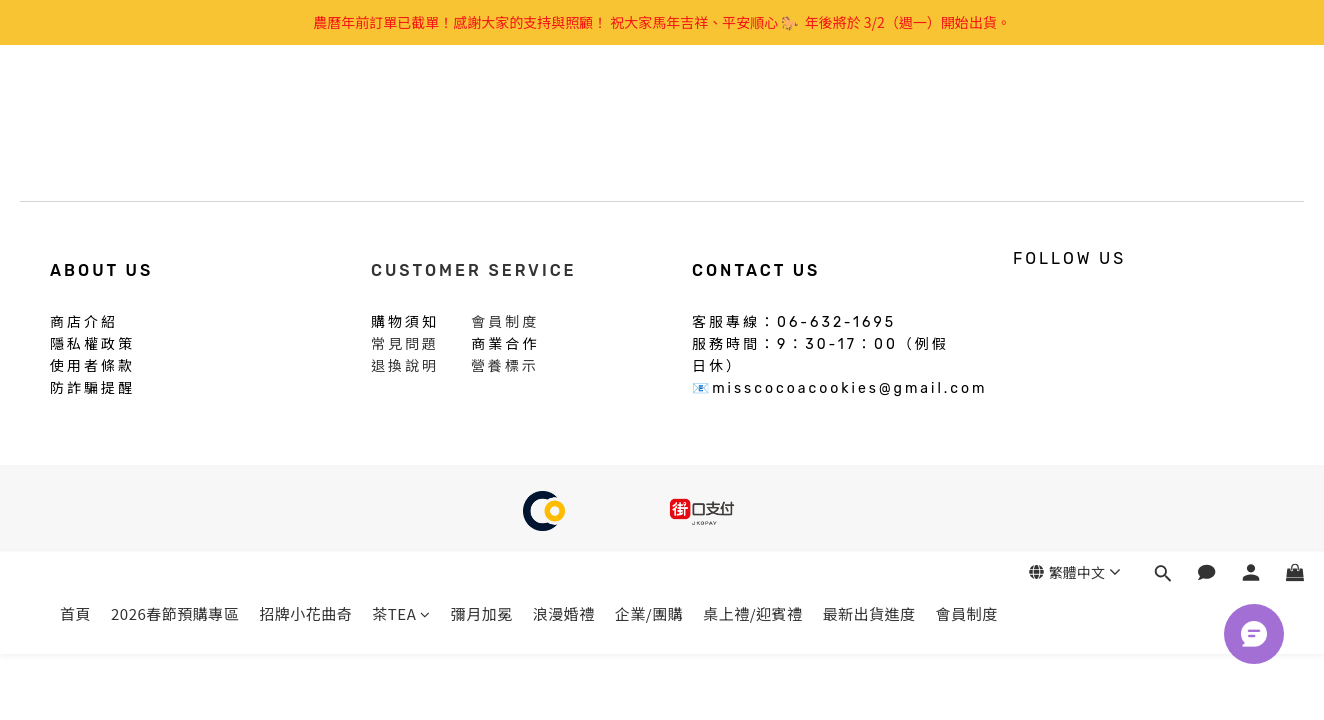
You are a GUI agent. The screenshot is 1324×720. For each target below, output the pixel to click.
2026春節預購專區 (175, 107)
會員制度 (967, 107)
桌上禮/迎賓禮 (752, 107)
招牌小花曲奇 (305, 107)
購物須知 (405, 321)
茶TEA (401, 107)
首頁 (75, 107)
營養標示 (505, 366)
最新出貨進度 (869, 107)
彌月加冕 (482, 107)
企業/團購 (649, 107)
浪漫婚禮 (564, 107)
